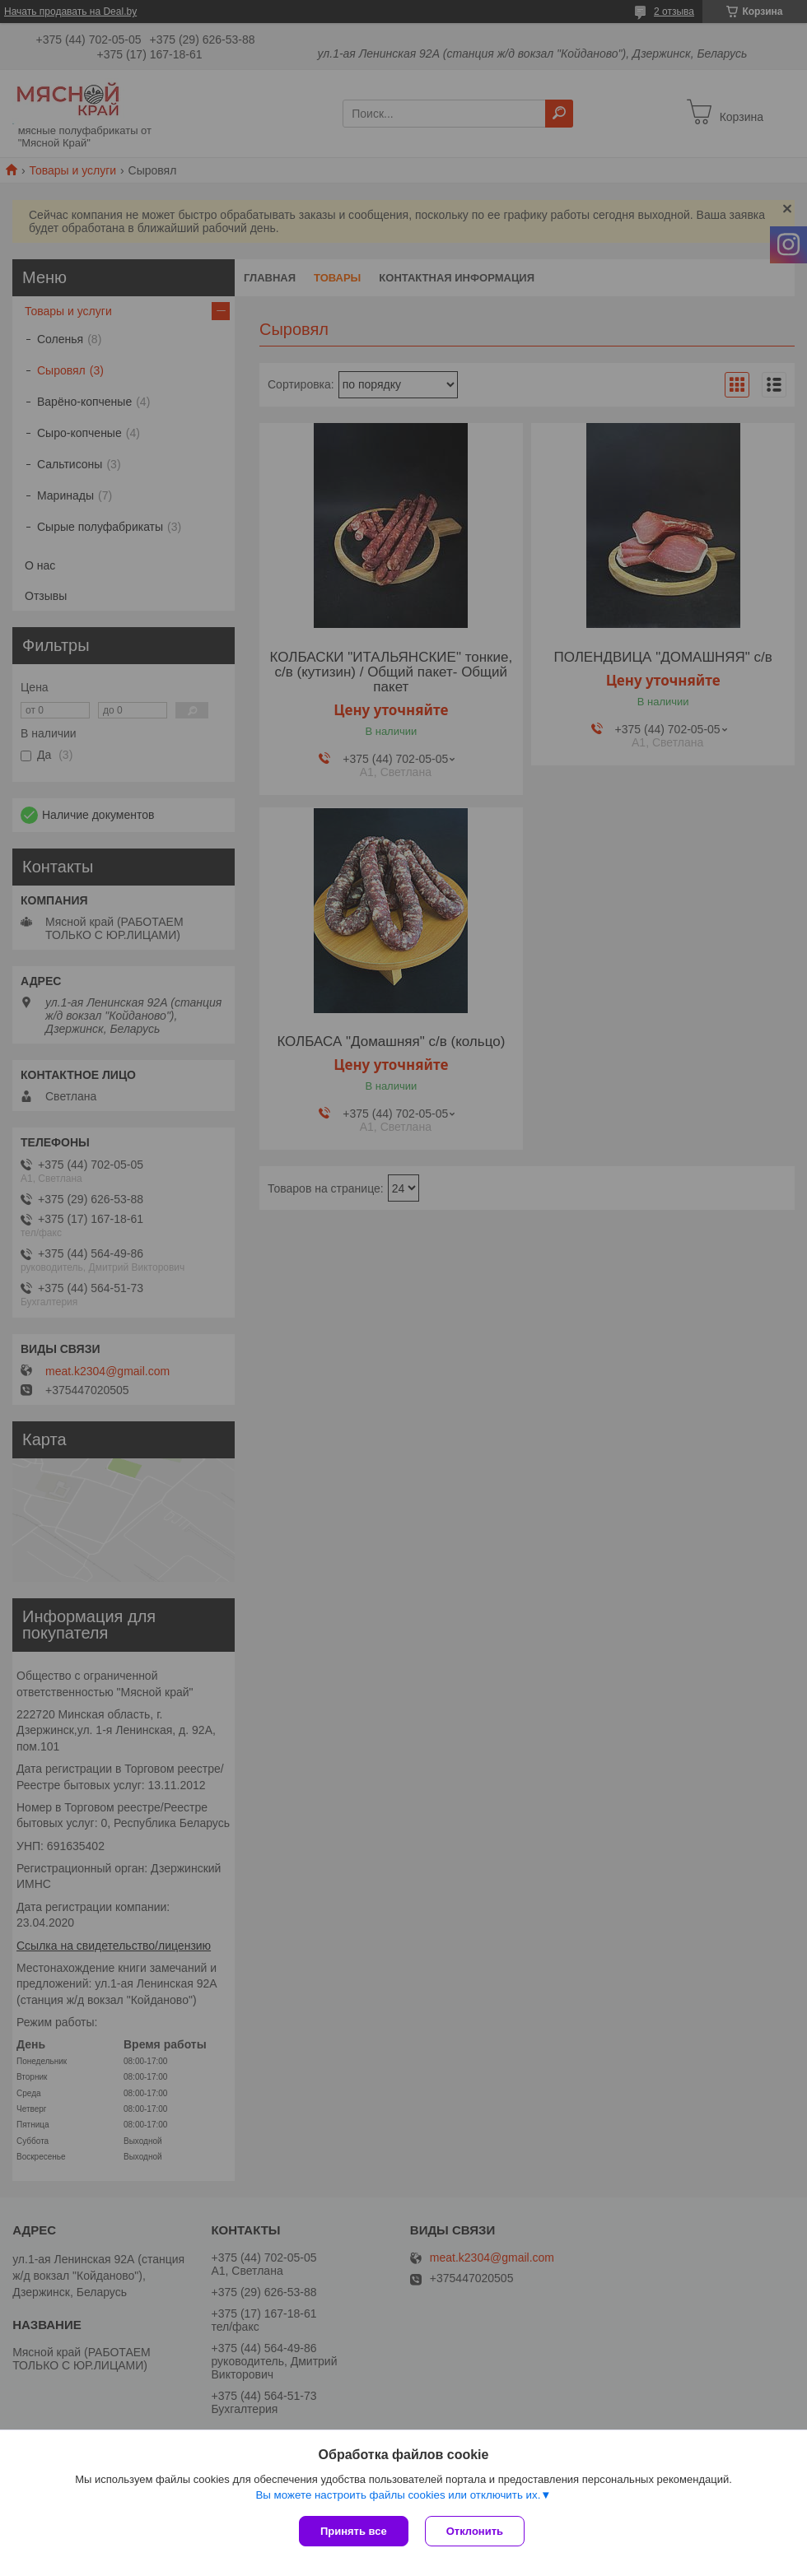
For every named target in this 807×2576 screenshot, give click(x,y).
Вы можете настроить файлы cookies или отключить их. (397, 2495)
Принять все (353, 2531)
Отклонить (474, 2531)
